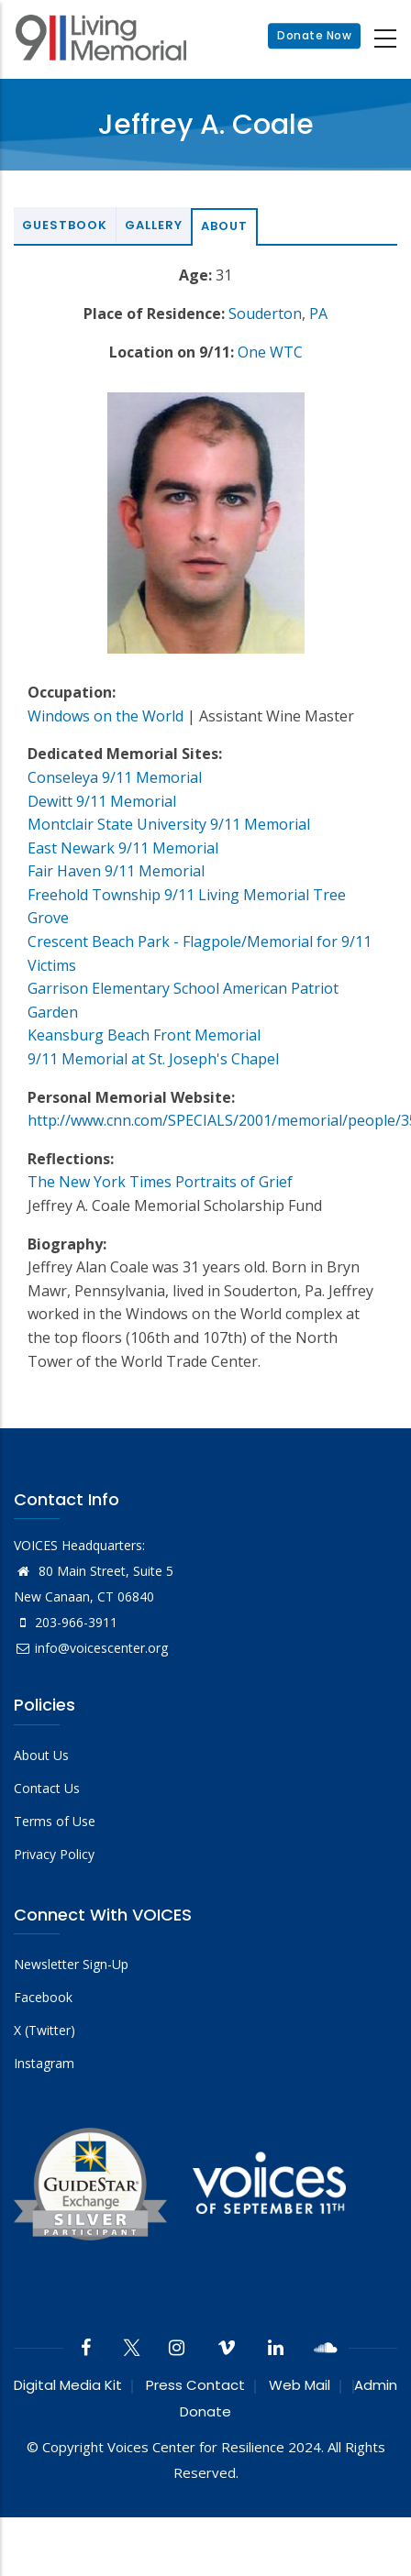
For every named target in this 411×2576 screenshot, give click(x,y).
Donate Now (314, 36)
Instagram (44, 2063)
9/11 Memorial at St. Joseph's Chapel (153, 1059)
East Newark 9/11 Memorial (123, 848)
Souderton (265, 313)
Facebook (43, 1997)
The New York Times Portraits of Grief (160, 1182)
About (224, 226)
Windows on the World (105, 716)
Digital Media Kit (68, 2384)
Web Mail (299, 2384)
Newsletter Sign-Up (71, 1964)
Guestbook (64, 225)
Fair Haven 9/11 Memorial (116, 871)
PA (318, 313)
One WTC (270, 352)
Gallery (154, 225)
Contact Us (47, 1788)
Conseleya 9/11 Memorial (115, 777)
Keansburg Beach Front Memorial (144, 1035)
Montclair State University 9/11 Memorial (169, 824)
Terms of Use (54, 1821)
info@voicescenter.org (91, 1648)
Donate (205, 2411)
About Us (41, 1755)
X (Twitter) (44, 2030)
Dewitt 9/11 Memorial (102, 801)
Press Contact (195, 2384)
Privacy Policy (54, 1854)
